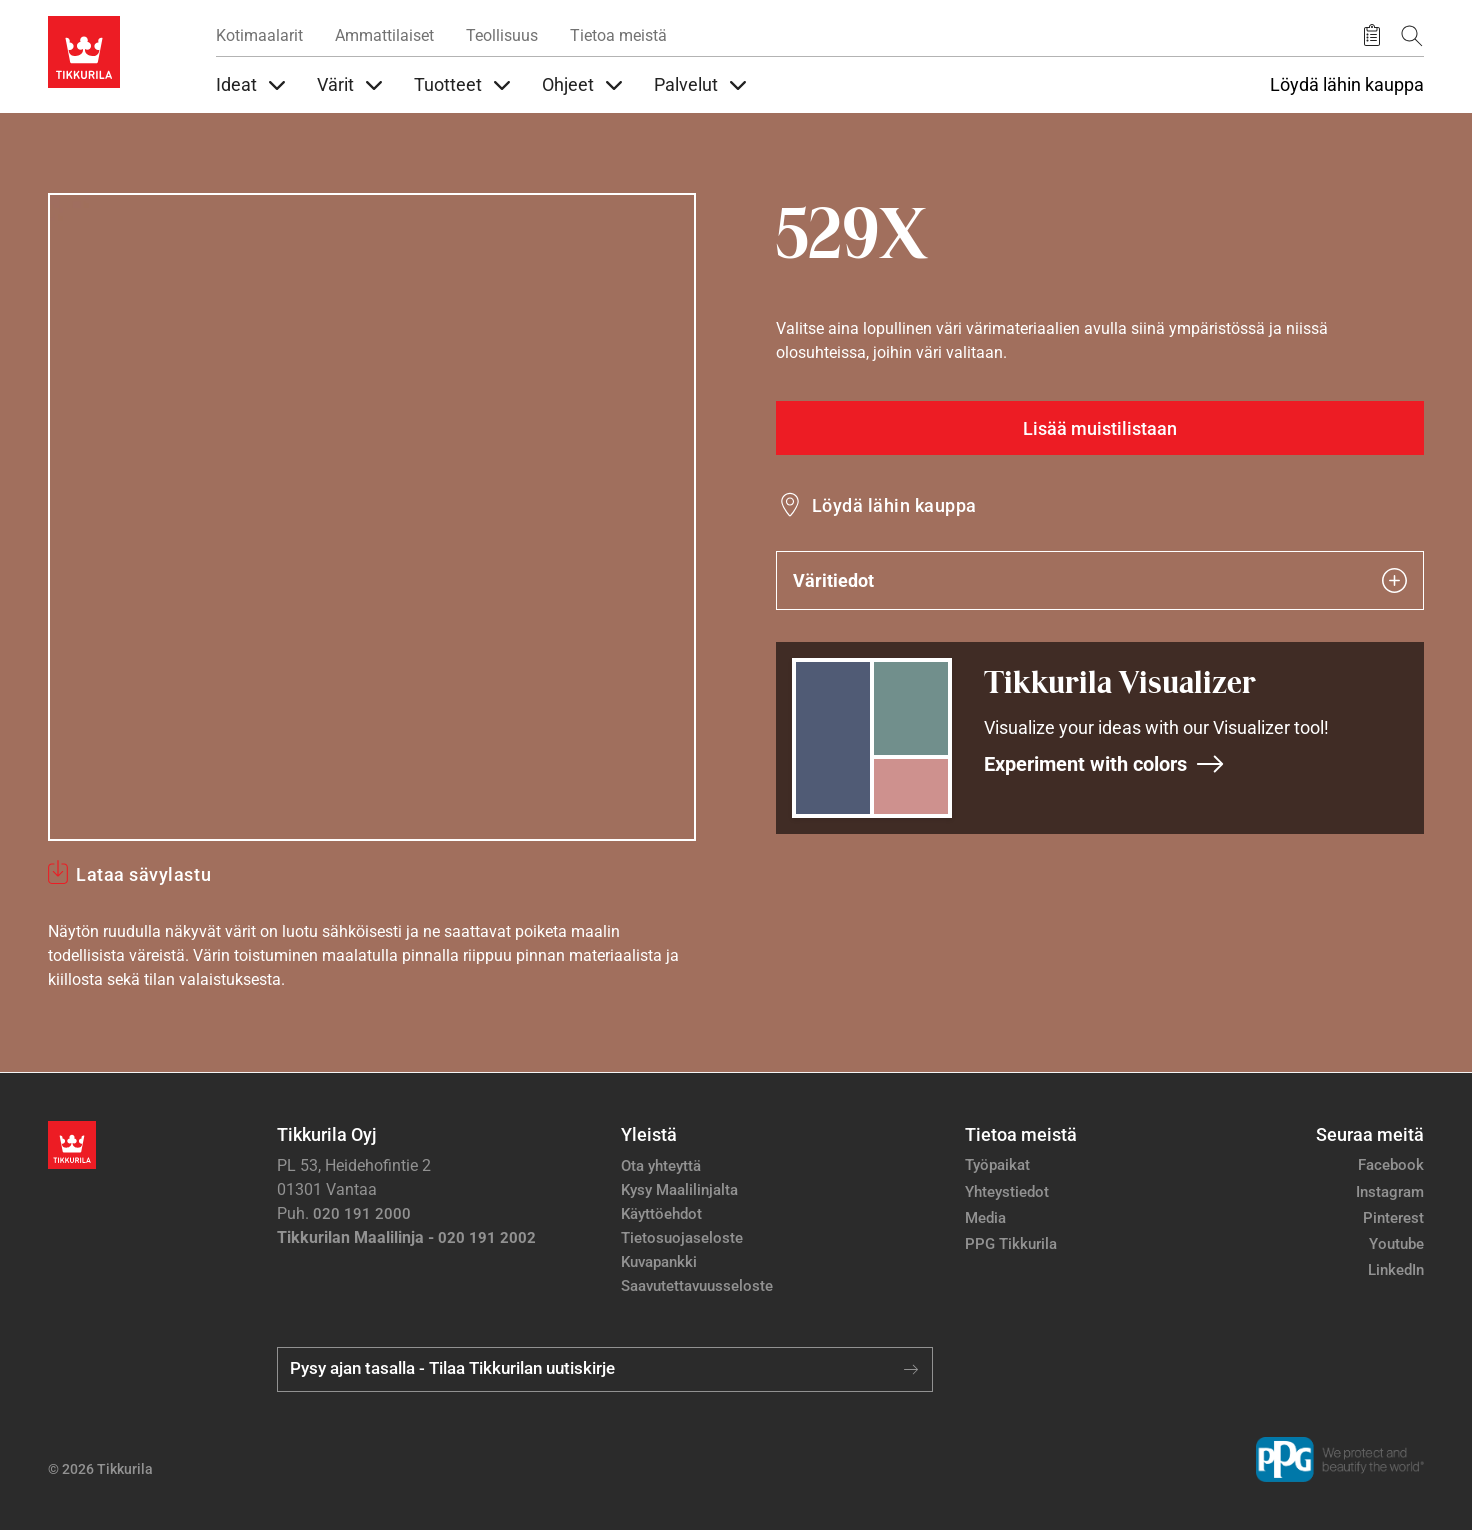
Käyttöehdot (661, 1214)
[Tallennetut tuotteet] (1372, 36)
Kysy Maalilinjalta (679, 1190)
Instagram (1390, 1192)
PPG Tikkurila (1011, 1244)
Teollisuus (502, 35)
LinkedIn (1396, 1270)
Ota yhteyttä (661, 1166)
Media (985, 1218)
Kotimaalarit (259, 35)
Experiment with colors (1104, 764)
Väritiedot (1100, 580)
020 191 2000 (362, 1214)
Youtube (1396, 1244)
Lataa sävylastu (143, 874)
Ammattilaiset (384, 35)
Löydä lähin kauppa (1347, 85)
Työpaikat (997, 1165)
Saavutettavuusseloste (697, 1286)
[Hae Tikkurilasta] (1412, 35)
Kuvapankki (659, 1262)
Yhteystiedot (1007, 1192)
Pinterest (1393, 1218)
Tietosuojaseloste (682, 1238)
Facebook (1391, 1165)
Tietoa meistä (618, 35)
